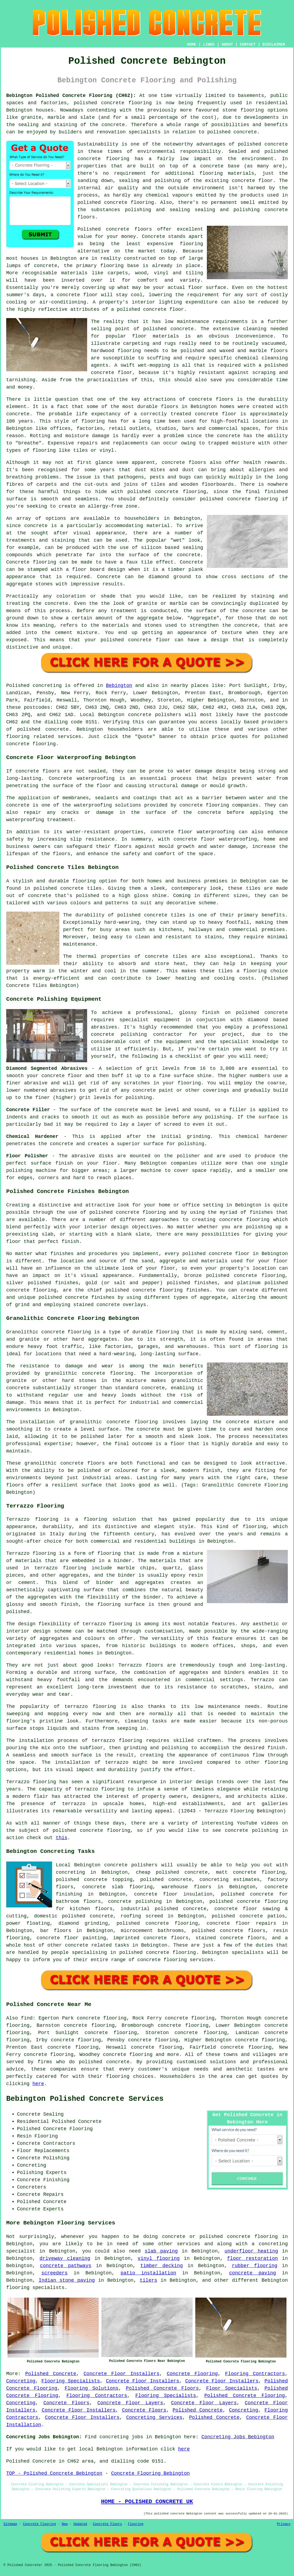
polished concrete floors (229, 1930)
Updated (80, 2524)
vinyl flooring (159, 2258)
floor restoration (252, 2258)
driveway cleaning (64, 2258)
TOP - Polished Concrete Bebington (54, 2473)
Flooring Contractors (255, 2373)
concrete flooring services (175, 1960)
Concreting (20, 2381)
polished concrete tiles (67, 888)
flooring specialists (35, 2287)
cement (64, 632)
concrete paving (252, 2273)
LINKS (208, 44)
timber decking (161, 2265)
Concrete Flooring (192, 2373)
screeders (54, 2273)
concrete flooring (103, 158)
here (38, 2083)
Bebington (119, 685)
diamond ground (169, 576)
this (61, 1837)
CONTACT (248, 44)
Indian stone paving (67, 2280)
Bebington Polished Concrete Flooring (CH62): (71, 95)
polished (211, 499)
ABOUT (227, 44)
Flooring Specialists (70, 2381)
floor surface (207, 287)
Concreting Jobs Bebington (237, 2437)
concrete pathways (65, 2265)
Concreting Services (154, 2417)
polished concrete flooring (239, 2236)
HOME (191, 44)
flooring (191, 244)
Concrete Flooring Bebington (150, 2473)
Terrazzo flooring (32, 1519)
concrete (57, 729)
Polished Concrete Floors (162, 2388)
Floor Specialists (231, 2388)
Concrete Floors (66, 2403)
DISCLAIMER (273, 44)
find (27, 2018)
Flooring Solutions (91, 2388)
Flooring (135, 2524)
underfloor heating (251, 2251)
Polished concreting (34, 685)
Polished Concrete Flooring (244, 2395)
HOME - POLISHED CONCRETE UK (147, 2501)
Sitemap (10, 2524)
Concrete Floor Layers (130, 2403)
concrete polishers (154, 714)
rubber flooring (255, 2265)
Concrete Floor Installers (121, 2373)
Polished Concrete (50, 2373)
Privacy (283, 2524)
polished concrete (99, 103)
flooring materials (226, 173)
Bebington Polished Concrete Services (84, 2099)
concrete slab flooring (117, 1887)
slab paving (161, 2251)
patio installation (148, 2273)
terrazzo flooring (107, 1624)
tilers (148, 2280)
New (65, 2524)
